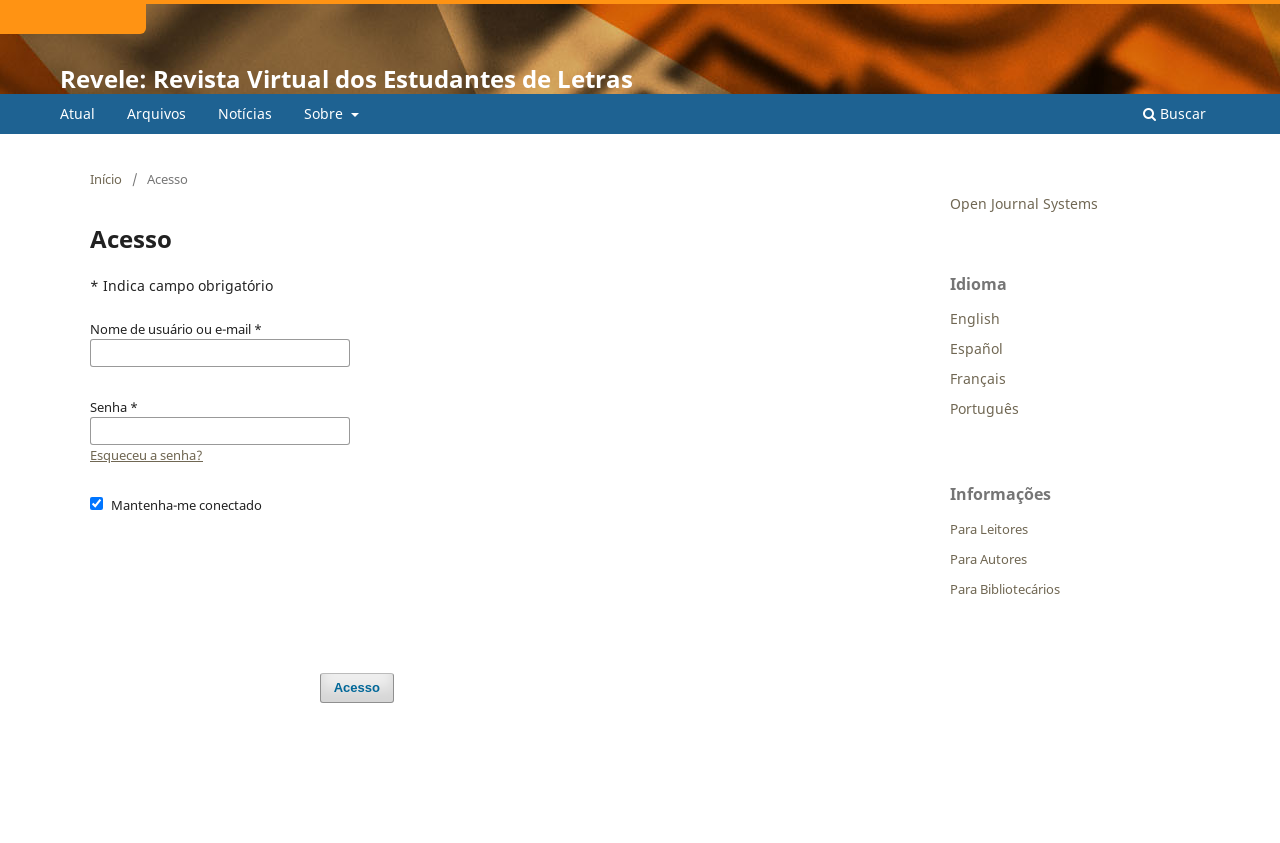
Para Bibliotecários (1005, 589)
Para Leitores (989, 529)
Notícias (245, 113)
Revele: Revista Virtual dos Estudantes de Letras (346, 78)
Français (978, 378)
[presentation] (242, 584)
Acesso (357, 687)
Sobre (325, 113)
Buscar (1174, 113)
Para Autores (988, 559)
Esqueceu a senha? (146, 455)
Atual (77, 113)
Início (106, 179)
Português (984, 408)
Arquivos (156, 113)
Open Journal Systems (1024, 203)
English (975, 318)
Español (976, 348)
